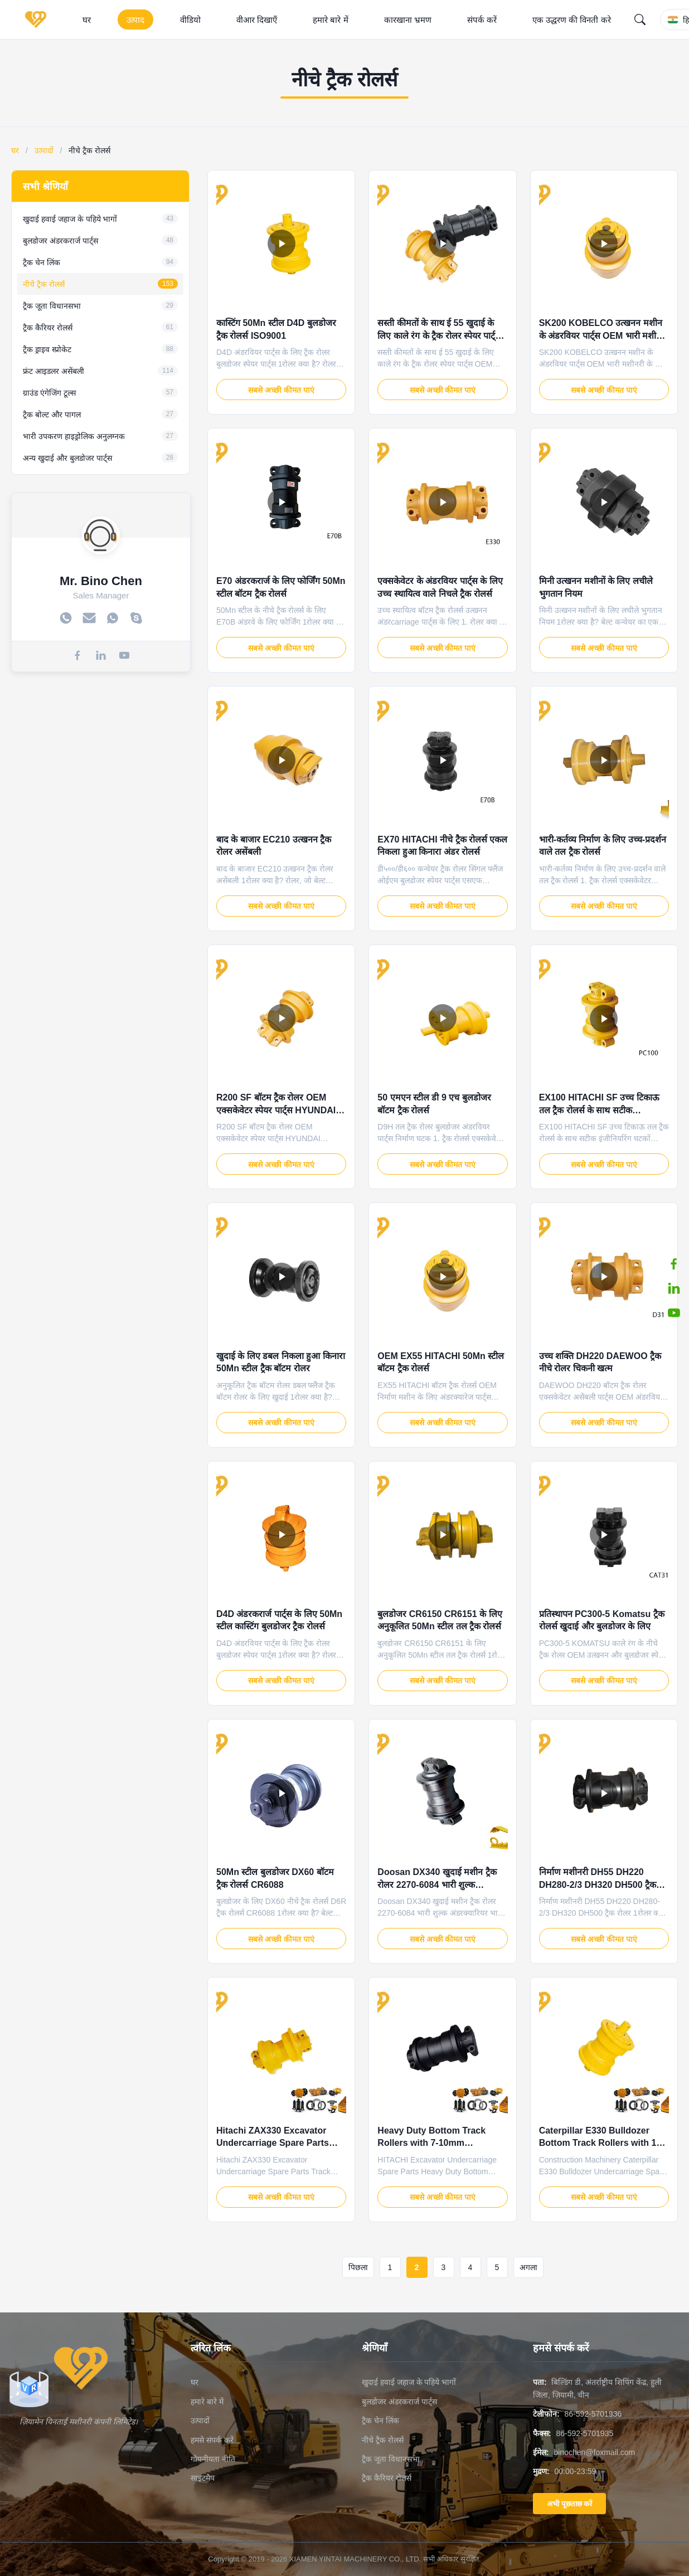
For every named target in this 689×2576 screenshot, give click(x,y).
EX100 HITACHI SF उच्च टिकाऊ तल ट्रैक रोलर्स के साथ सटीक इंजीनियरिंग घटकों (599, 1110)
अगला (528, 2267)
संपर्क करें (482, 20)
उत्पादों (44, 150)
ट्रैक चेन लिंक (380, 2420)
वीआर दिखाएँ (256, 20)
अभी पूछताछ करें (569, 2504)
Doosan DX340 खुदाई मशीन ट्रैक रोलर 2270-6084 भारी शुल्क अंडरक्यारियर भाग (436, 1884)
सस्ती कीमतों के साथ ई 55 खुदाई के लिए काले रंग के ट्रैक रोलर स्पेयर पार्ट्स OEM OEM (439, 335)
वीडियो (190, 20)
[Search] (640, 19)
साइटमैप (203, 2477)
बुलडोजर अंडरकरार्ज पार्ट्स (399, 2401)
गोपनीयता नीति (213, 2459)
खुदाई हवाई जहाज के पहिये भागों (409, 2382)
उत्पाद (135, 20)
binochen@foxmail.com (594, 2452)
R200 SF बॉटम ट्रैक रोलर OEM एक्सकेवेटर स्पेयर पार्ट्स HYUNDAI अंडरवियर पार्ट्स (276, 1110)
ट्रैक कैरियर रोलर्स (386, 2477)
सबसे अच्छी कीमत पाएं (281, 390)
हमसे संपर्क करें (212, 2440)
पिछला (358, 2267)
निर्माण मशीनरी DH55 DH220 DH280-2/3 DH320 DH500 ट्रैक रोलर (597, 1884)
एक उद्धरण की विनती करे (571, 20)
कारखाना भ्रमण (407, 20)
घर (87, 20)
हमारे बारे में (330, 20)
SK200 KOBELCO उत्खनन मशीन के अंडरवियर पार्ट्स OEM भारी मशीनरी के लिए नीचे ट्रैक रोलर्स (603, 335)
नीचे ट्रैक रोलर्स (383, 2440)
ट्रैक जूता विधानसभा (391, 2459)
